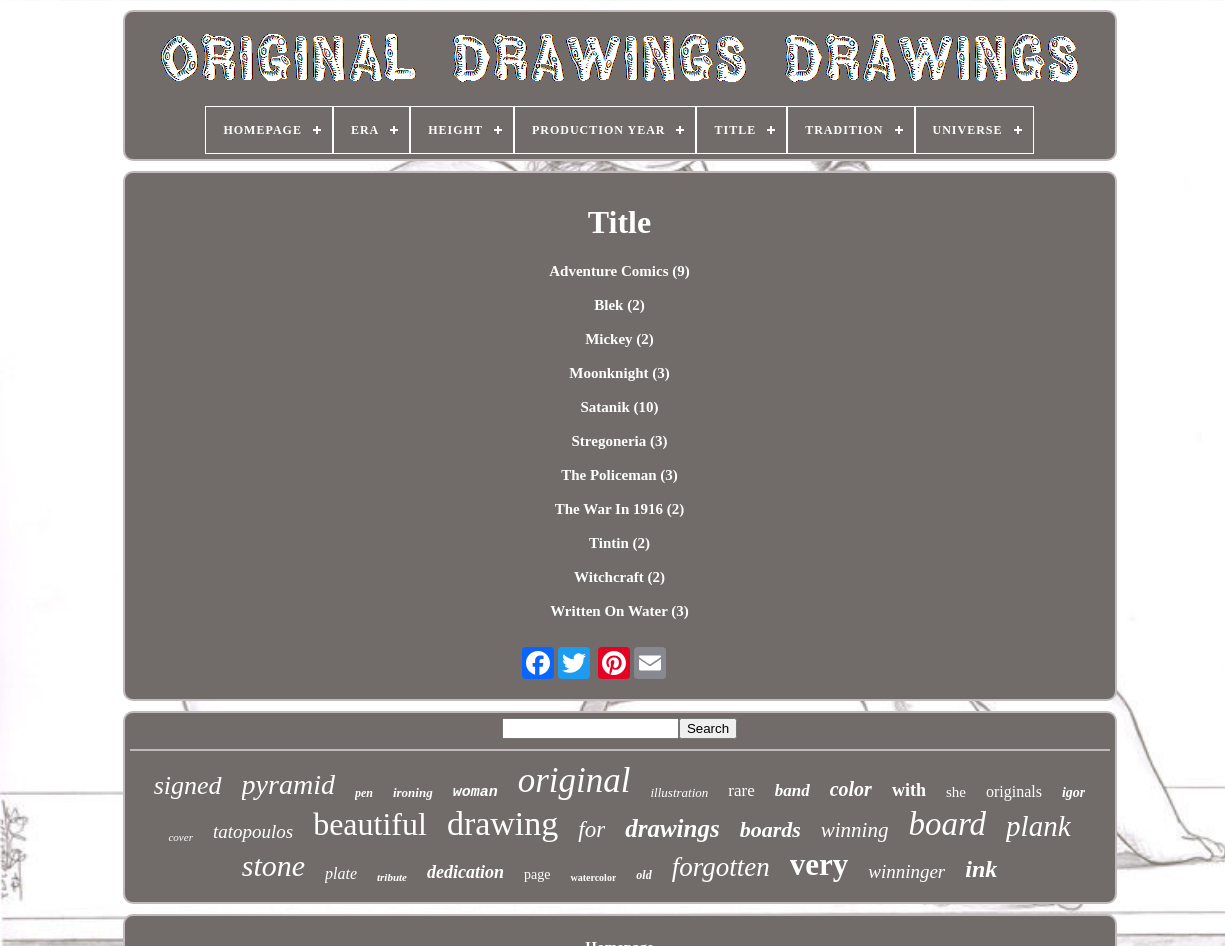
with (909, 790)
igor (1073, 792)
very (819, 864)
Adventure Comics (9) (619, 271)
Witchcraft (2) (619, 577)
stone (273, 865)
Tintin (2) (619, 543)
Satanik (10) (620, 407)
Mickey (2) (619, 339)
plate (341, 873)
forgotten (721, 867)
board (947, 824)
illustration (680, 792)
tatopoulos (253, 831)
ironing (413, 792)
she (956, 792)
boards (770, 829)
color (851, 789)
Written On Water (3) (619, 611)
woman (475, 792)
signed (188, 785)
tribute (392, 877)
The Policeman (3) (619, 475)
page (537, 874)
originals (1014, 791)
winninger (906, 871)
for (591, 829)
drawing (502, 823)
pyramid (288, 784)
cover (180, 837)
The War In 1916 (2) (619, 509)
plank (1038, 826)
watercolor (593, 877)
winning (855, 830)
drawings (672, 828)
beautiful (370, 824)
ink (981, 869)
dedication (465, 872)
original (574, 780)
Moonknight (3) (619, 373)
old (643, 875)
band (792, 790)
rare (741, 790)
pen (364, 793)
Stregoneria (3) (620, 441)
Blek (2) (619, 305)
